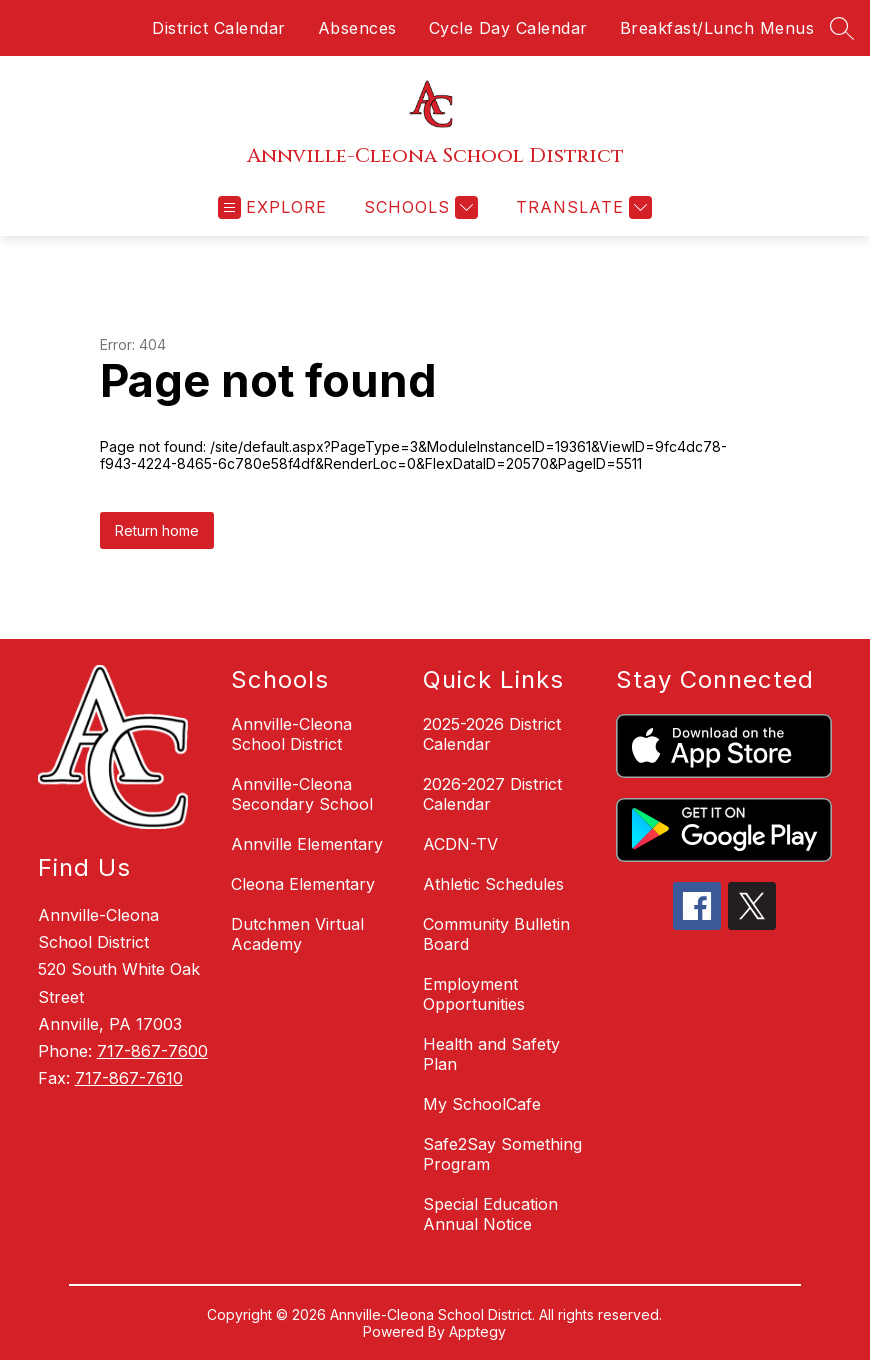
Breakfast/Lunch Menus (717, 28)
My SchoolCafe (482, 1104)
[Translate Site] (581, 207)
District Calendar (219, 28)
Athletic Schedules (493, 884)
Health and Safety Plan (491, 1054)
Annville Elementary (307, 844)
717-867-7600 (152, 1051)
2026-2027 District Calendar (492, 794)
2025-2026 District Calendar (492, 734)
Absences (357, 28)
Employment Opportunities (474, 994)
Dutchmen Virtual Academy (297, 934)
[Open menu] (272, 207)
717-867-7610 (129, 1078)
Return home (157, 530)
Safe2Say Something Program (502, 1154)
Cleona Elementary (303, 884)
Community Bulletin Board (496, 934)
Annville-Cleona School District (291, 734)
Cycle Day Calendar (508, 28)
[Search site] (842, 28)
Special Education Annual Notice (490, 1214)
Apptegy (477, 1331)
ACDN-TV (460, 844)
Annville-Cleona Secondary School (302, 794)
